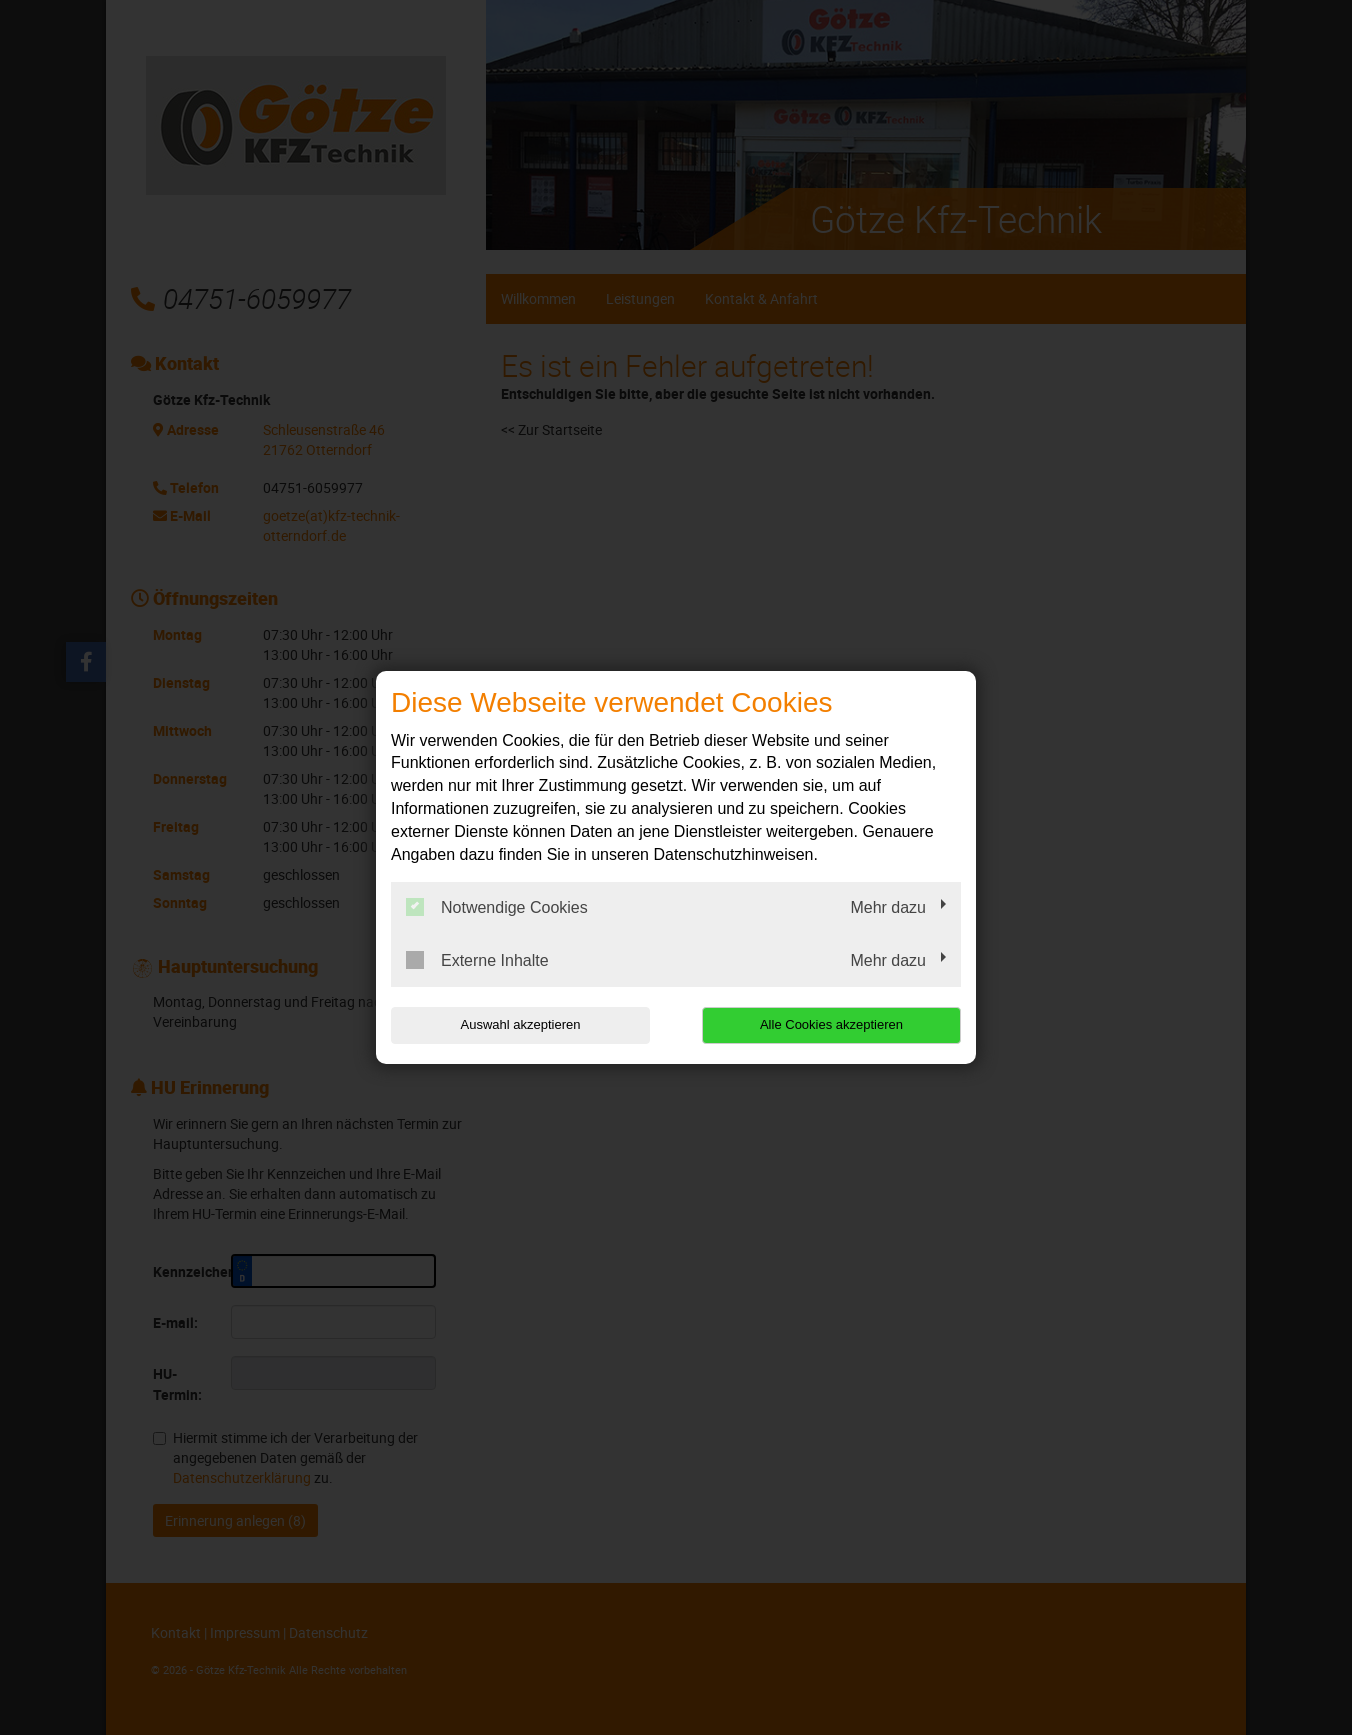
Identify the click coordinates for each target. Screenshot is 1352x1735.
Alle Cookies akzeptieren (832, 1024)
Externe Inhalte (477, 960)
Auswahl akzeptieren (519, 1024)
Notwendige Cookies (497, 907)
